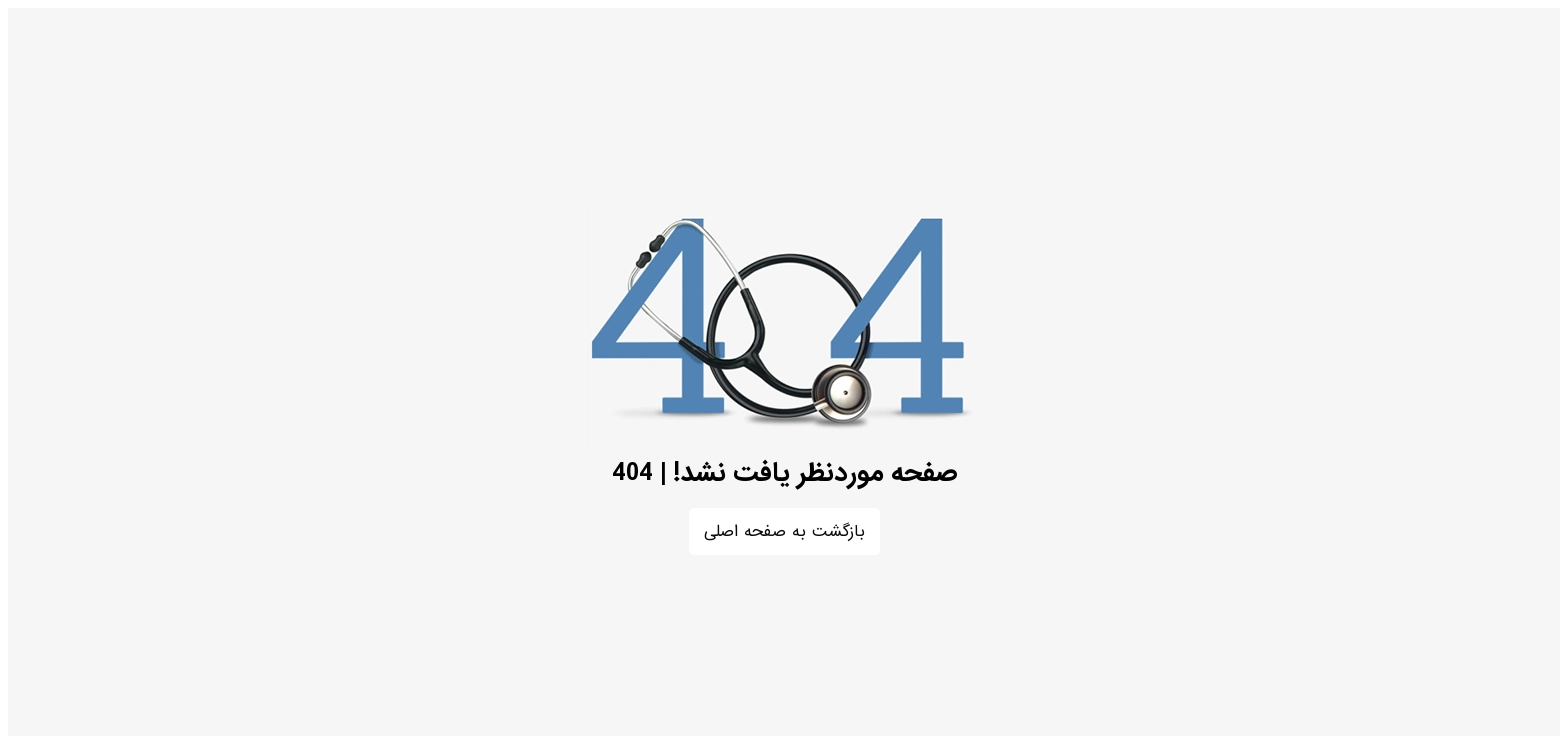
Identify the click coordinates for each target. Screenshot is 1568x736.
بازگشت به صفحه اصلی (784, 531)
